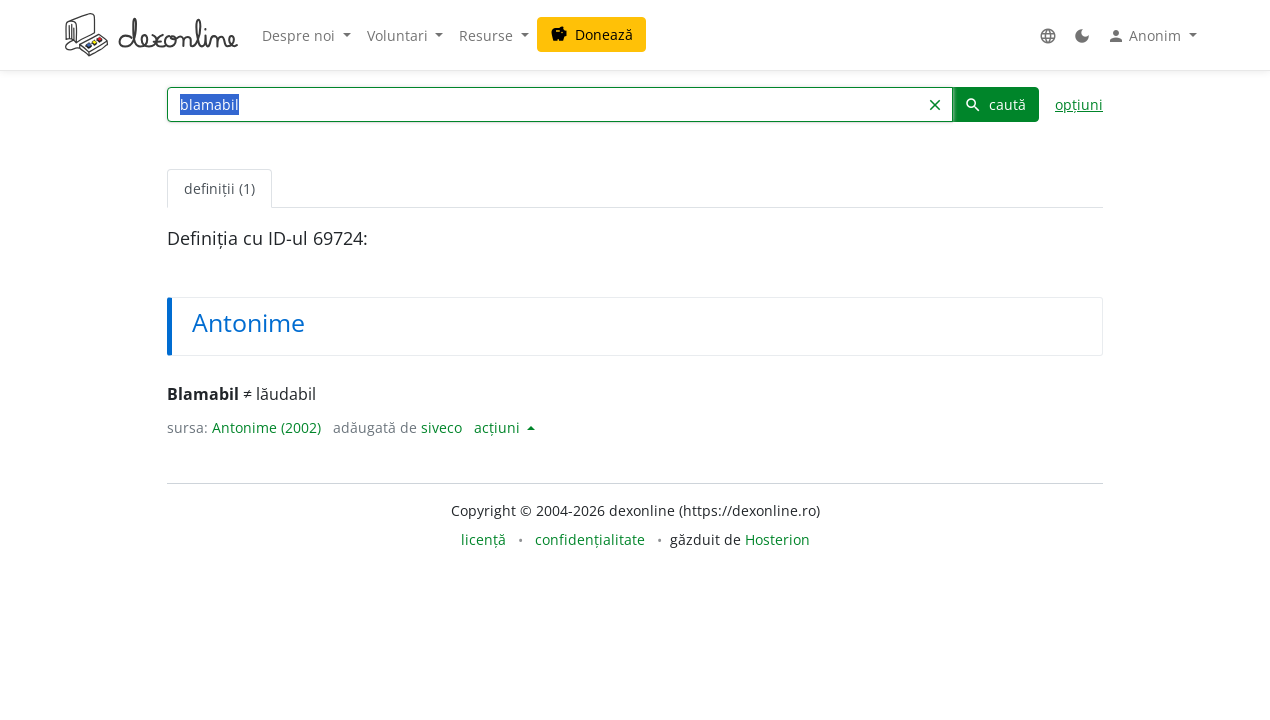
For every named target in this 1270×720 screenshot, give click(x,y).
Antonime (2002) (266, 427)
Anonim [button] (1146, 36)
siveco (441, 427)
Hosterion (777, 539)
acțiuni (499, 427)
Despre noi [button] (300, 35)
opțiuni (1079, 104)
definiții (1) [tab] (219, 188)
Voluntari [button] (399, 35)
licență (483, 539)
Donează (591, 34)
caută (995, 104)
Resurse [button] (488, 35)
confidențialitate (590, 539)
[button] (1048, 35)
